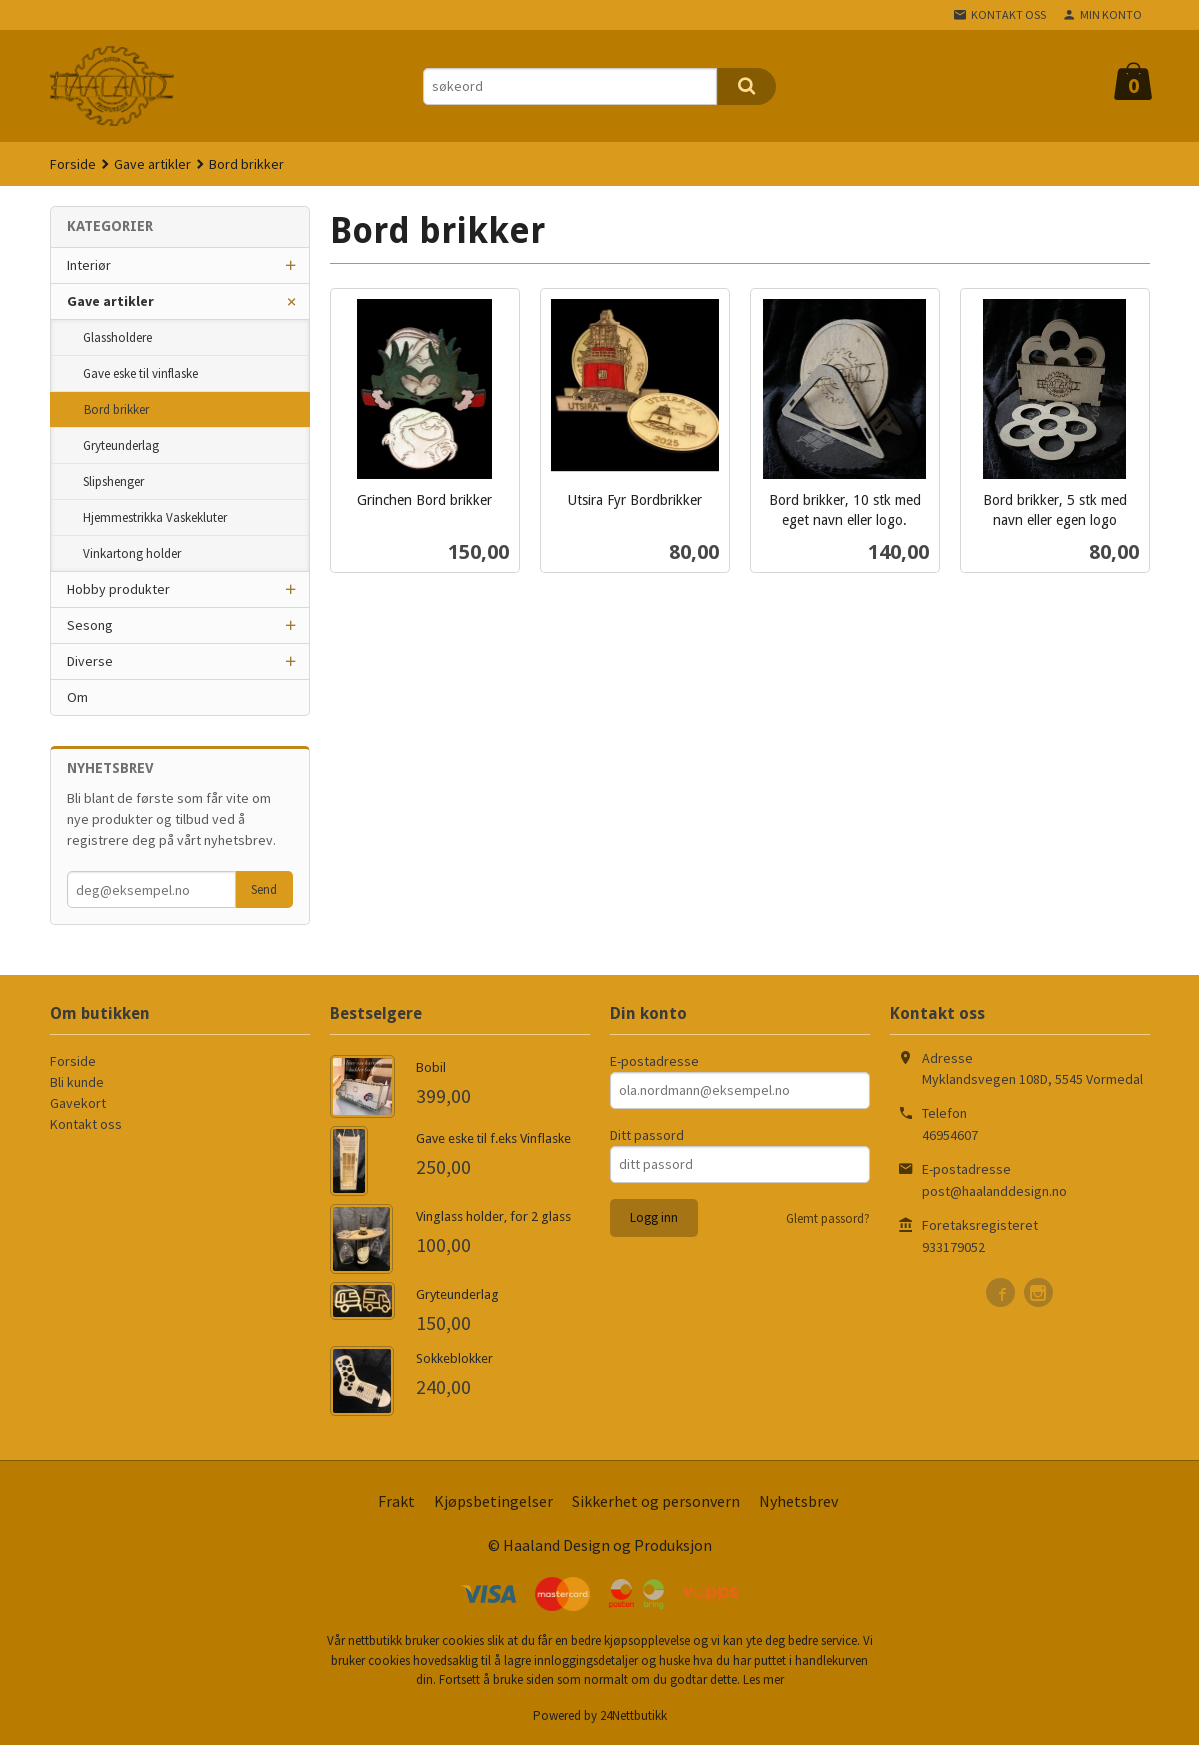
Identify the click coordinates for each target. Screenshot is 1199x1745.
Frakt (396, 1501)
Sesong (90, 625)
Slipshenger (113, 481)
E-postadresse (654, 1061)
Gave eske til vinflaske (140, 373)
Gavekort (78, 1103)
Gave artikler (110, 301)
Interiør (89, 265)
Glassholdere (117, 337)
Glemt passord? (828, 1218)
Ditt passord (647, 1135)
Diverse (90, 661)
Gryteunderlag (121, 445)
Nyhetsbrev (798, 1501)
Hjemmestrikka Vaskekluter (155, 517)
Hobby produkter (118, 589)
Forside (73, 164)
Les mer (763, 1679)
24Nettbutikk (633, 1715)
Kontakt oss (86, 1124)
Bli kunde (77, 1082)
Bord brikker (116, 409)
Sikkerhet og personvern (656, 1501)
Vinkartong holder (132, 553)
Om (77, 697)
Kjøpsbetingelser (493, 1501)
